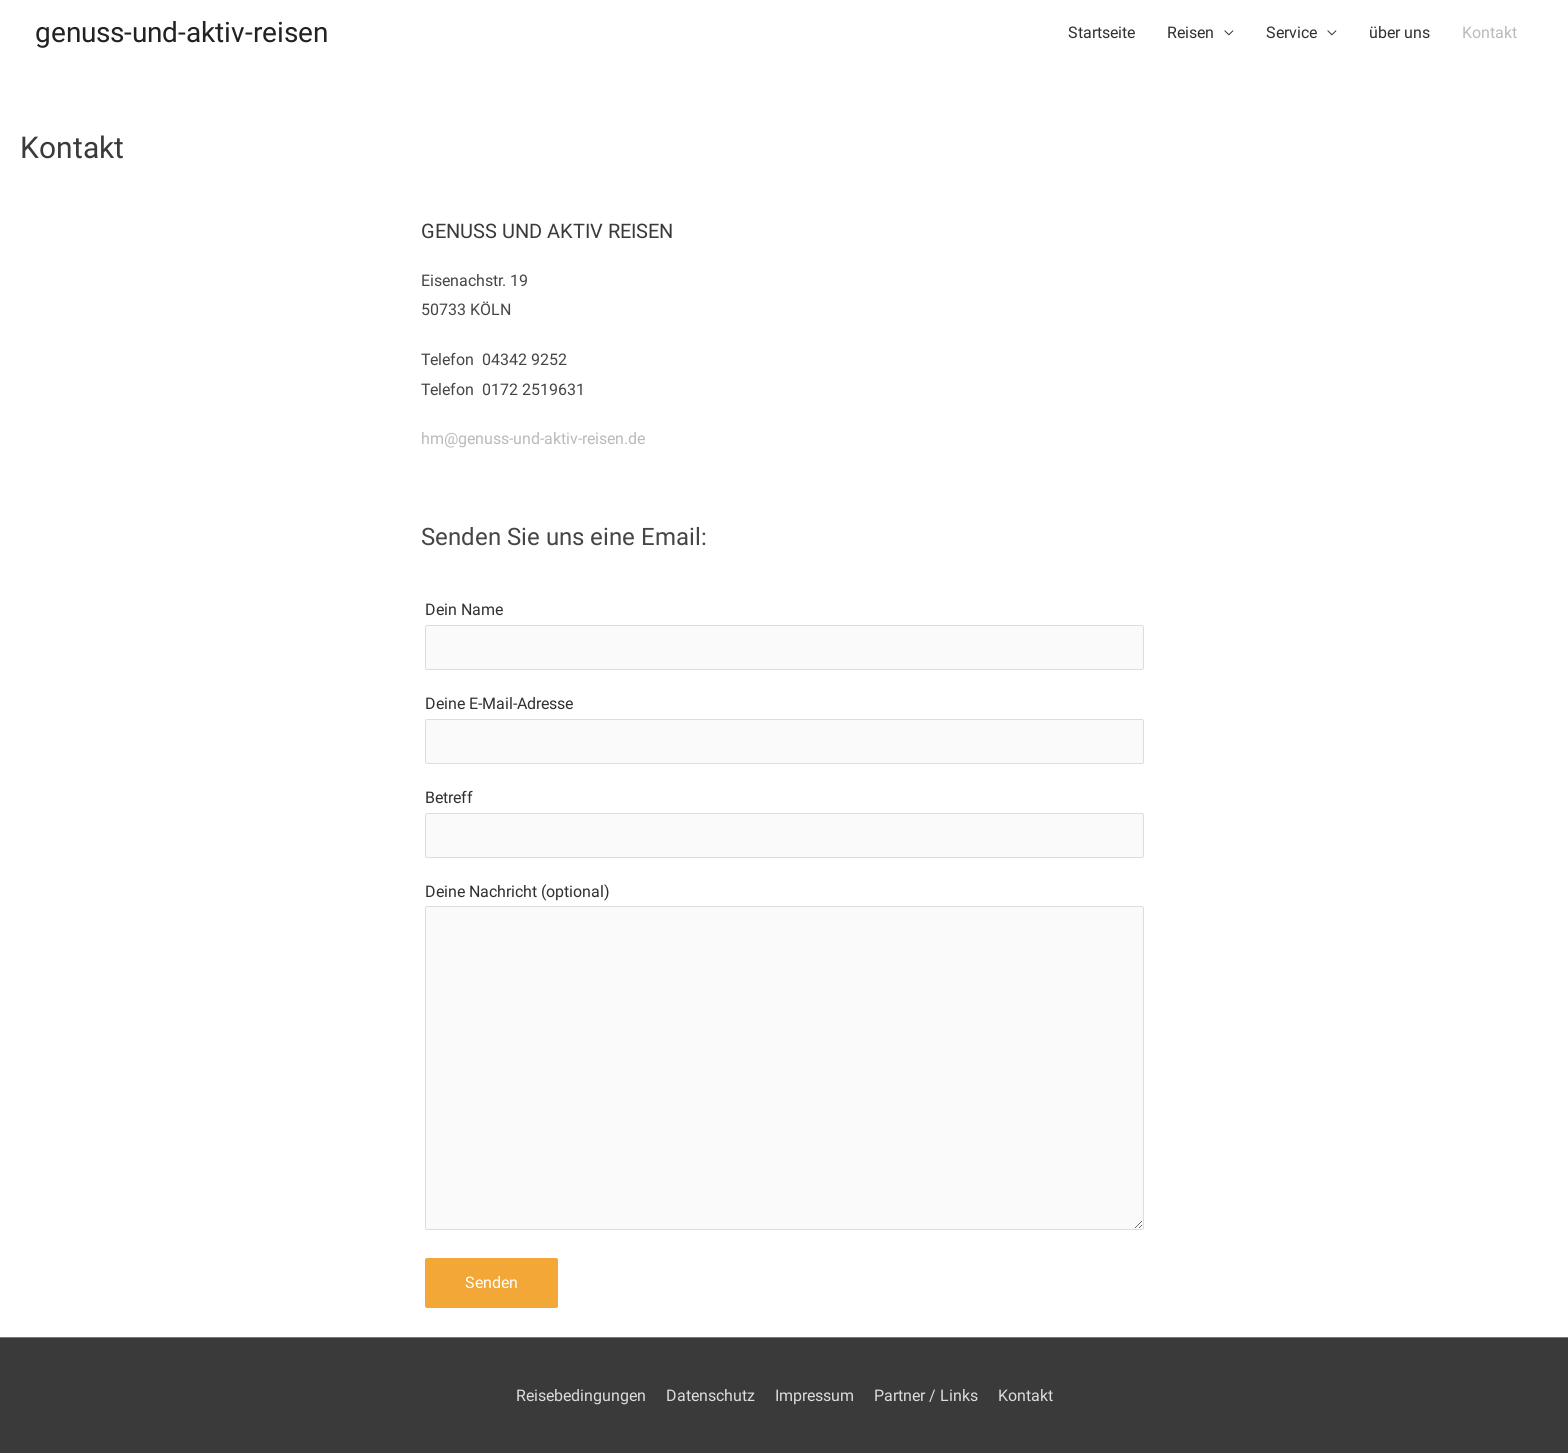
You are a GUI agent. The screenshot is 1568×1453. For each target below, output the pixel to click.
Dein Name (784, 635)
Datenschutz (710, 1395)
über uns (1399, 32)
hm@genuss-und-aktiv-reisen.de (533, 438)
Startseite (1101, 32)
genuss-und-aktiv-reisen (181, 32)
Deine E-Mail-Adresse (784, 729)
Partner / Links (926, 1395)
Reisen (1190, 32)
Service (1291, 32)
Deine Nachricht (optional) (784, 1060)
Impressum (814, 1395)
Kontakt (1489, 32)
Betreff (784, 823)
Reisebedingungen (581, 1395)
